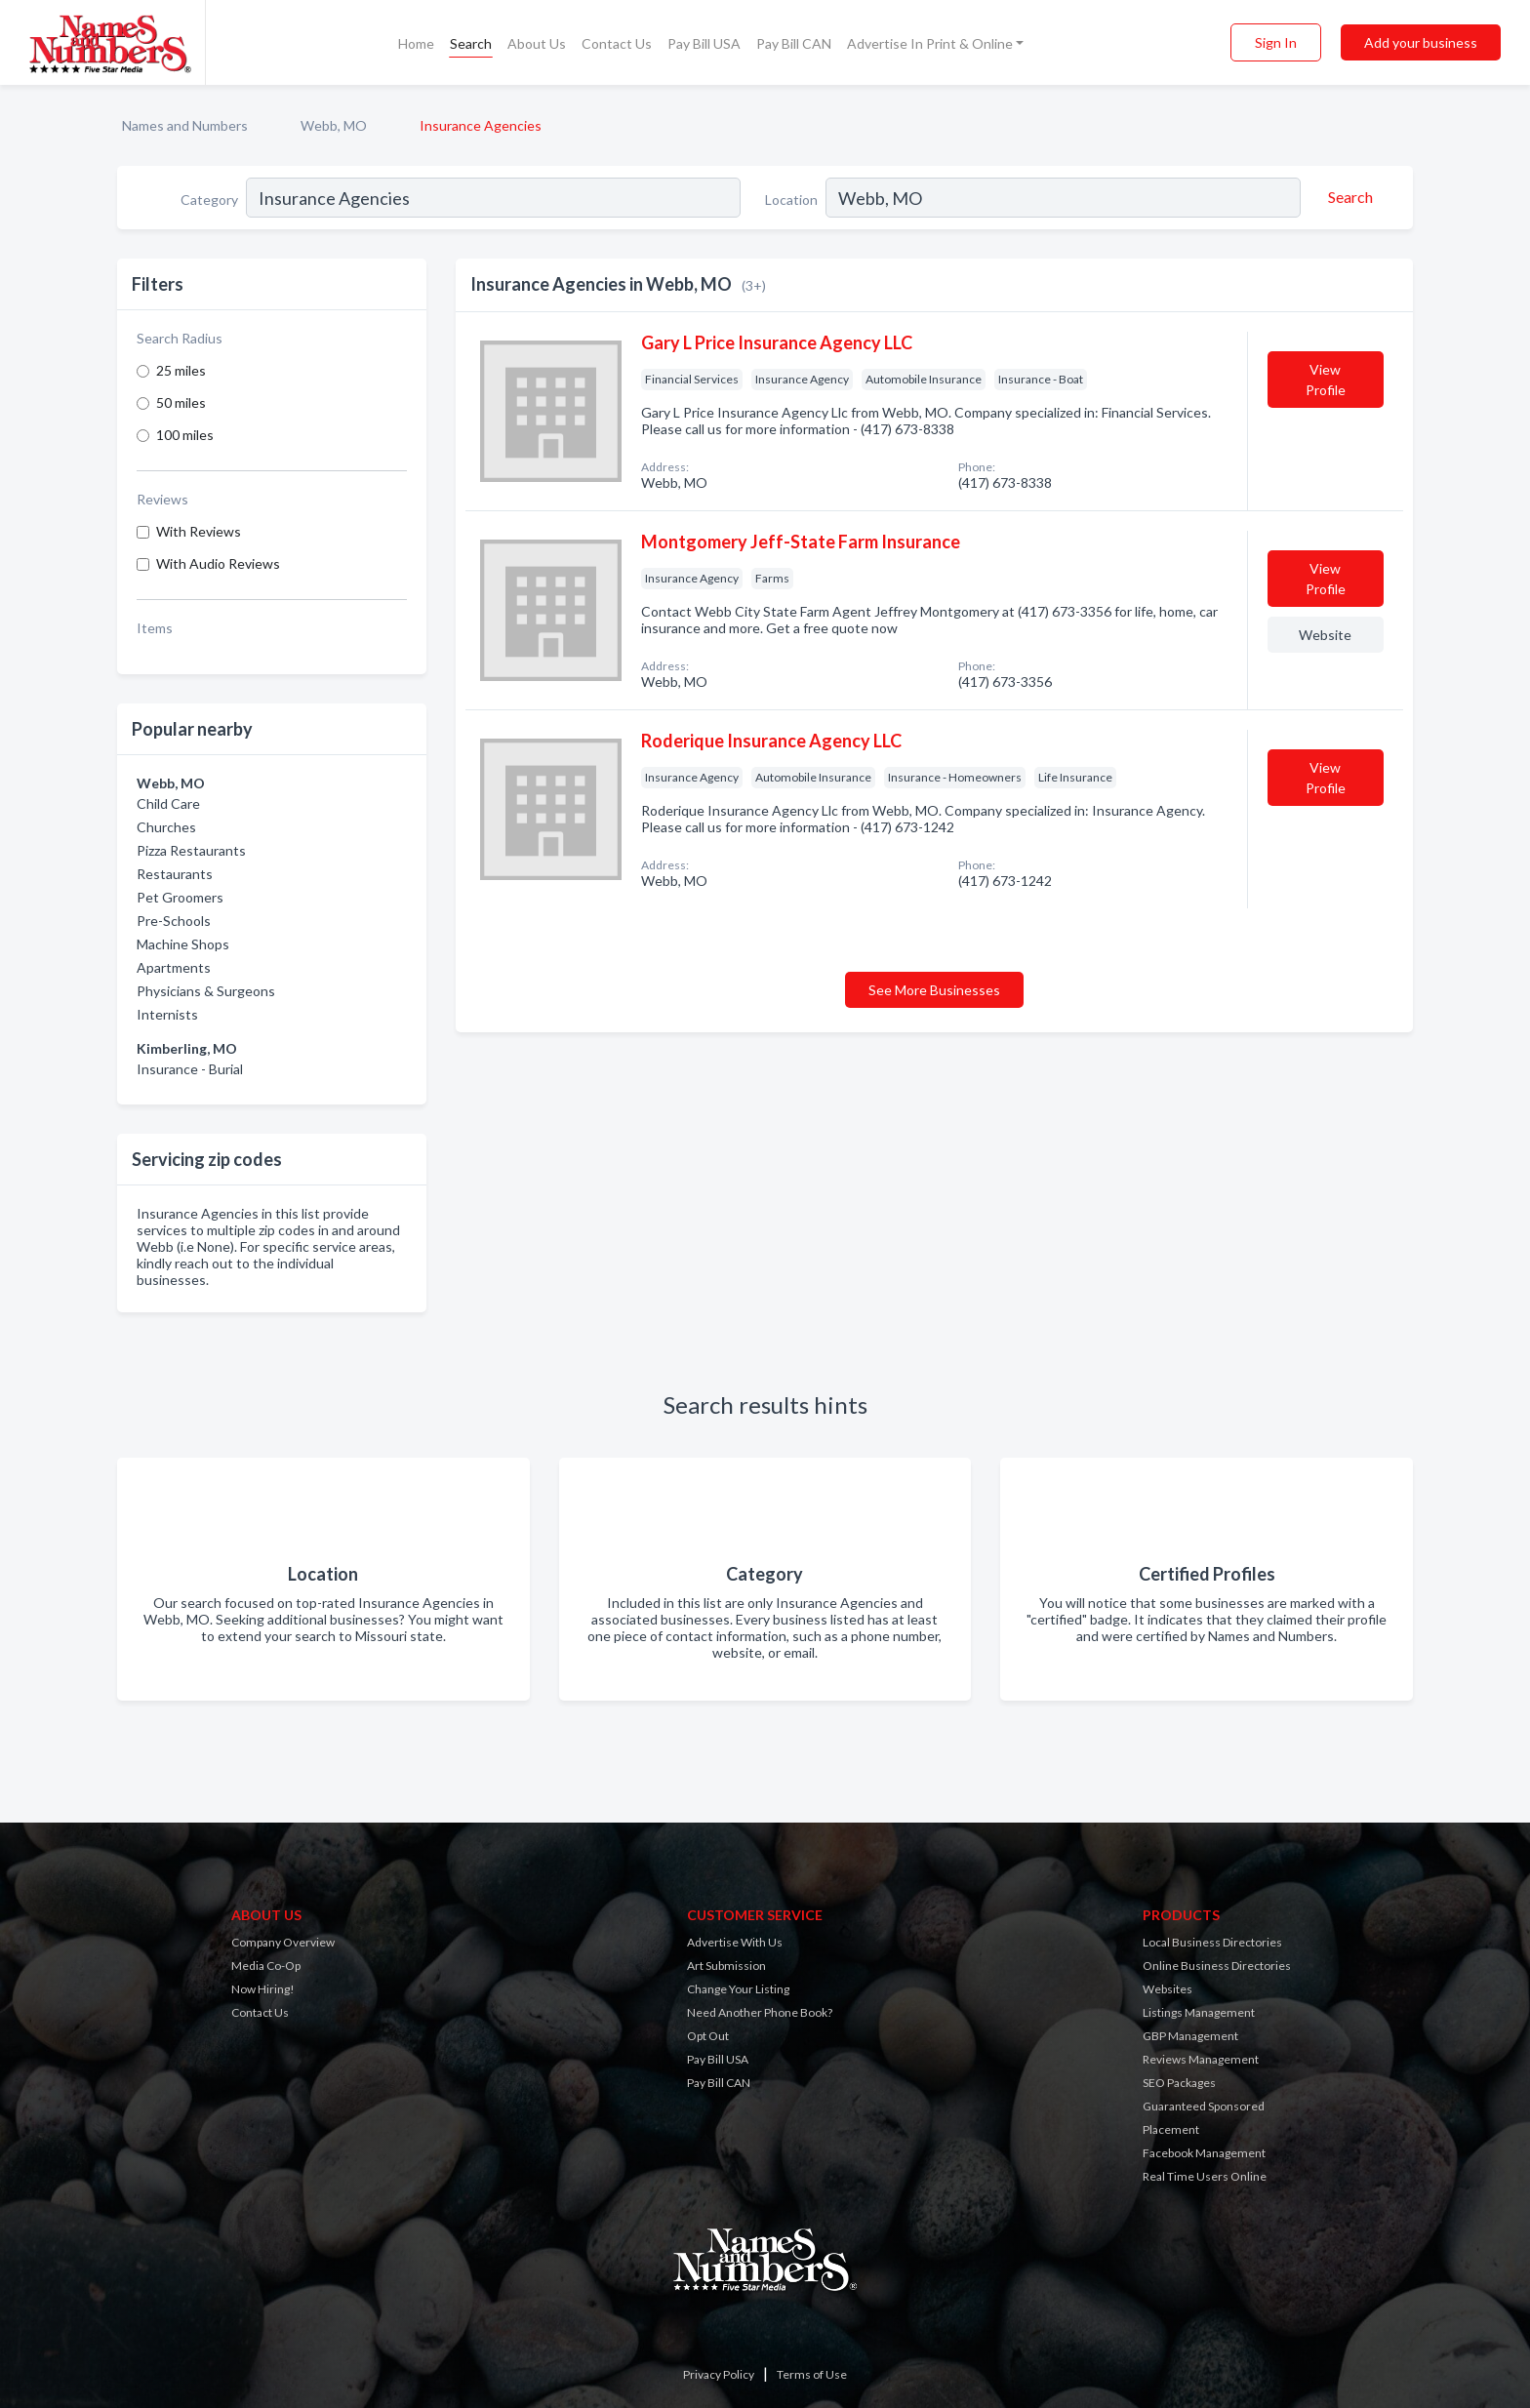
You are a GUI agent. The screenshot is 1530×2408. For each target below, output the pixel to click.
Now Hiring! (263, 1989)
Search (471, 43)
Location (791, 199)
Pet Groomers (180, 897)
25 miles (181, 370)
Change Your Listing (738, 1989)
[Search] (1347, 197)
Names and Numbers (185, 125)
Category (209, 199)
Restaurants (175, 873)
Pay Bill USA (704, 43)
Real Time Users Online (1205, 2176)
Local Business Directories (1212, 1942)
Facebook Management (1204, 2153)
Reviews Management (1201, 2059)
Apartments (174, 967)
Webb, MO (334, 125)
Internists (167, 1014)
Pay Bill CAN (793, 43)
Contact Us (617, 43)
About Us (536, 43)
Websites (1167, 1989)
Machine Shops (183, 944)
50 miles (181, 402)
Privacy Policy (718, 2374)
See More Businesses (934, 990)
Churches (166, 827)
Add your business (1420, 42)
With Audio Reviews (218, 563)
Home (416, 43)
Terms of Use (812, 2374)
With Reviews (198, 531)
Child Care (168, 803)
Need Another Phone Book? (759, 2012)
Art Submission (726, 1965)
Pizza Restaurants (191, 850)
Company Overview (283, 1942)
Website (1325, 634)
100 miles (185, 434)
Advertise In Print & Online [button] (930, 43)
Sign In (1276, 42)
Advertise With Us (735, 1942)
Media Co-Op (266, 1965)
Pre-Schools (174, 920)
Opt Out (708, 2035)
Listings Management (1199, 2012)
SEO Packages (1179, 2082)
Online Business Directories (1217, 1965)
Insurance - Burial (190, 1069)
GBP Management (1190, 2035)
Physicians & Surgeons (206, 991)
